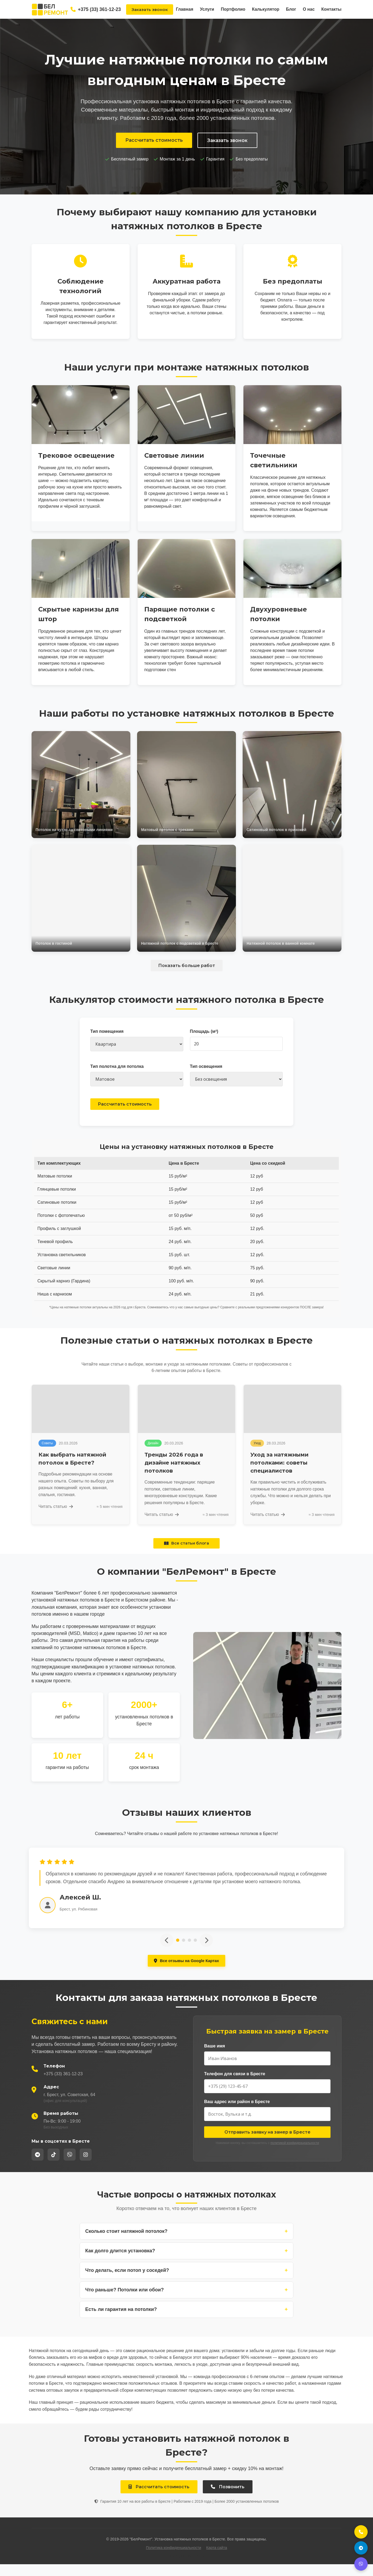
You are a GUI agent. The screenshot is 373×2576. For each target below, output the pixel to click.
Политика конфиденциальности (173, 2559)
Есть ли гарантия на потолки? (186, 2321)
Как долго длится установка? (186, 2263)
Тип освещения (206, 1066)
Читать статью (55, 1517)
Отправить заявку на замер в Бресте (267, 2143)
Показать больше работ (186, 965)
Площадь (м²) (204, 1031)
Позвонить (227, 2498)
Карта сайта (216, 2559)
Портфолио (233, 9)
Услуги (207, 9)
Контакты (331, 9)
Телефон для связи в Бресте (234, 2085)
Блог (291, 9)
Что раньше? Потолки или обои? (186, 2302)
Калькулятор (265, 9)
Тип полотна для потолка (117, 1066)
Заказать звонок (149, 9)
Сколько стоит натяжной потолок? (186, 2243)
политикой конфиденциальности (294, 2155)
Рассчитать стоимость (154, 140)
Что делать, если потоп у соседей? (186, 2282)
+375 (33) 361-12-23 (96, 9)
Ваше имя (214, 2057)
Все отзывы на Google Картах (186, 1972)
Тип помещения (106, 1031)
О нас (308, 9)
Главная (184, 9)
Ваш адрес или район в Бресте (237, 2113)
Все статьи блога (186, 1553)
